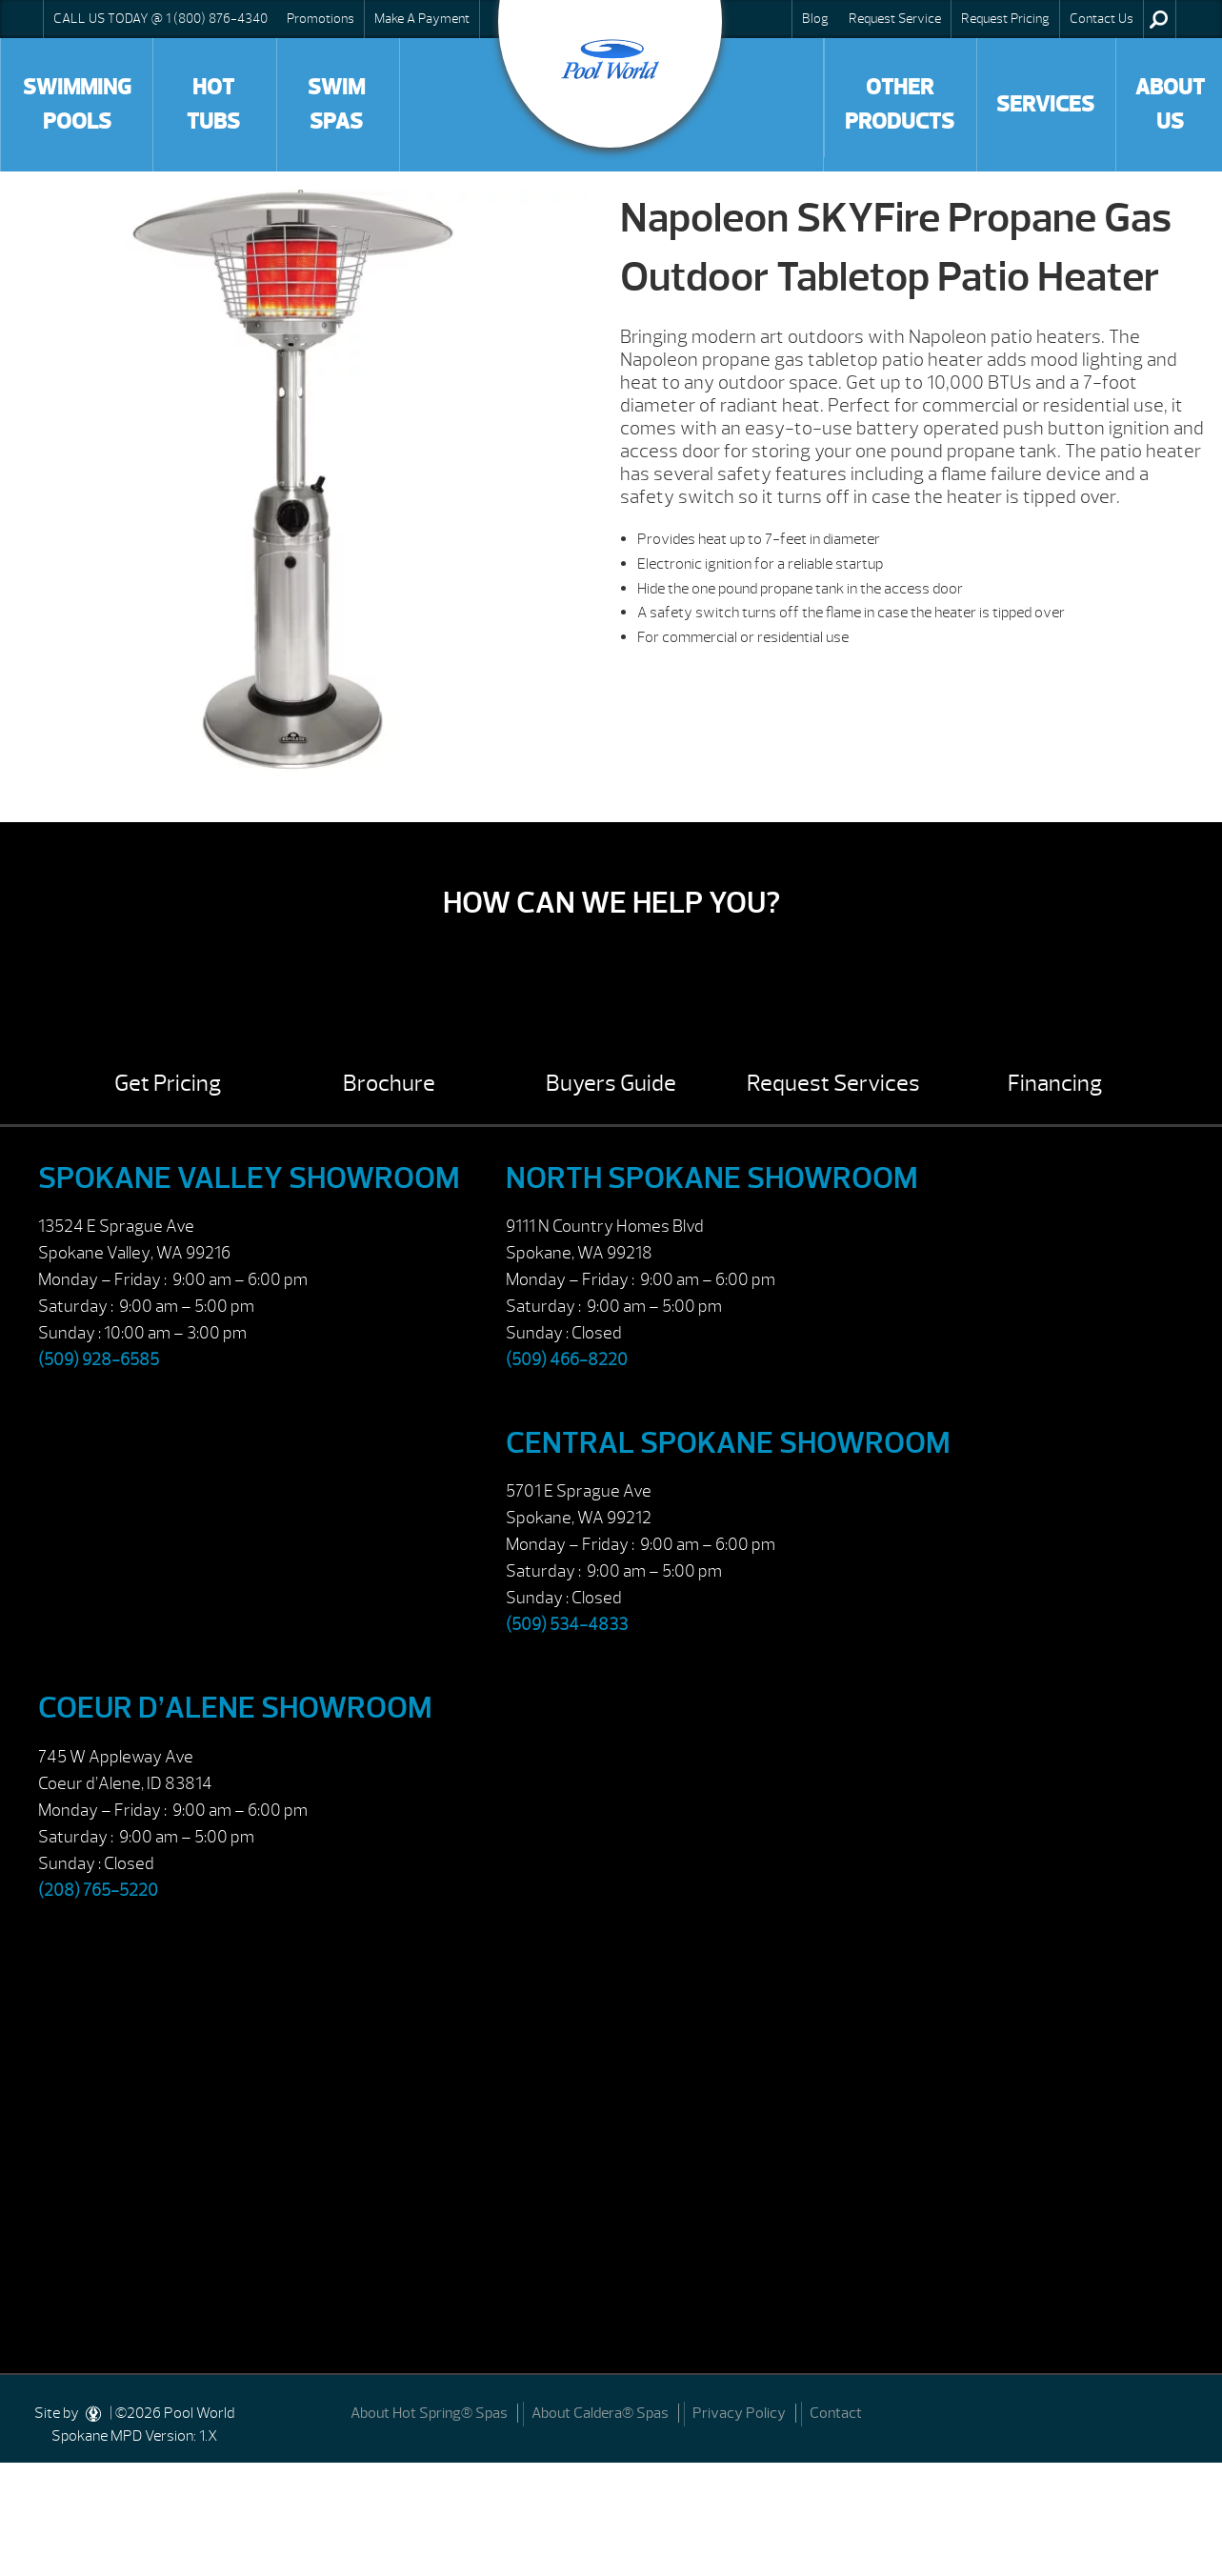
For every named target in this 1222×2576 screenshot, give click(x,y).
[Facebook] (1185, 2411)
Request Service (895, 18)
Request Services (833, 1083)
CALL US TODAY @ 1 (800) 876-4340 (160, 18)
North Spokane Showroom (712, 1177)
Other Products (899, 104)
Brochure (389, 1083)
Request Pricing (1005, 18)
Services (1045, 104)
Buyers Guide (611, 1083)
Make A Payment (422, 18)
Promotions (320, 18)
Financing (1055, 1083)
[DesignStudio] (94, 2413)
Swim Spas (336, 104)
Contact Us (1101, 18)
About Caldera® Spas (600, 2413)
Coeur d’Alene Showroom (235, 1707)
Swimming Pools (77, 104)
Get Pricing (167, 1083)
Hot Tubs (213, 104)
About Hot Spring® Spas (429, 2413)
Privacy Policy (739, 2413)
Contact (836, 2413)
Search (1158, 19)
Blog (815, 18)
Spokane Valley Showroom (249, 1177)
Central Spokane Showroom (728, 1442)
